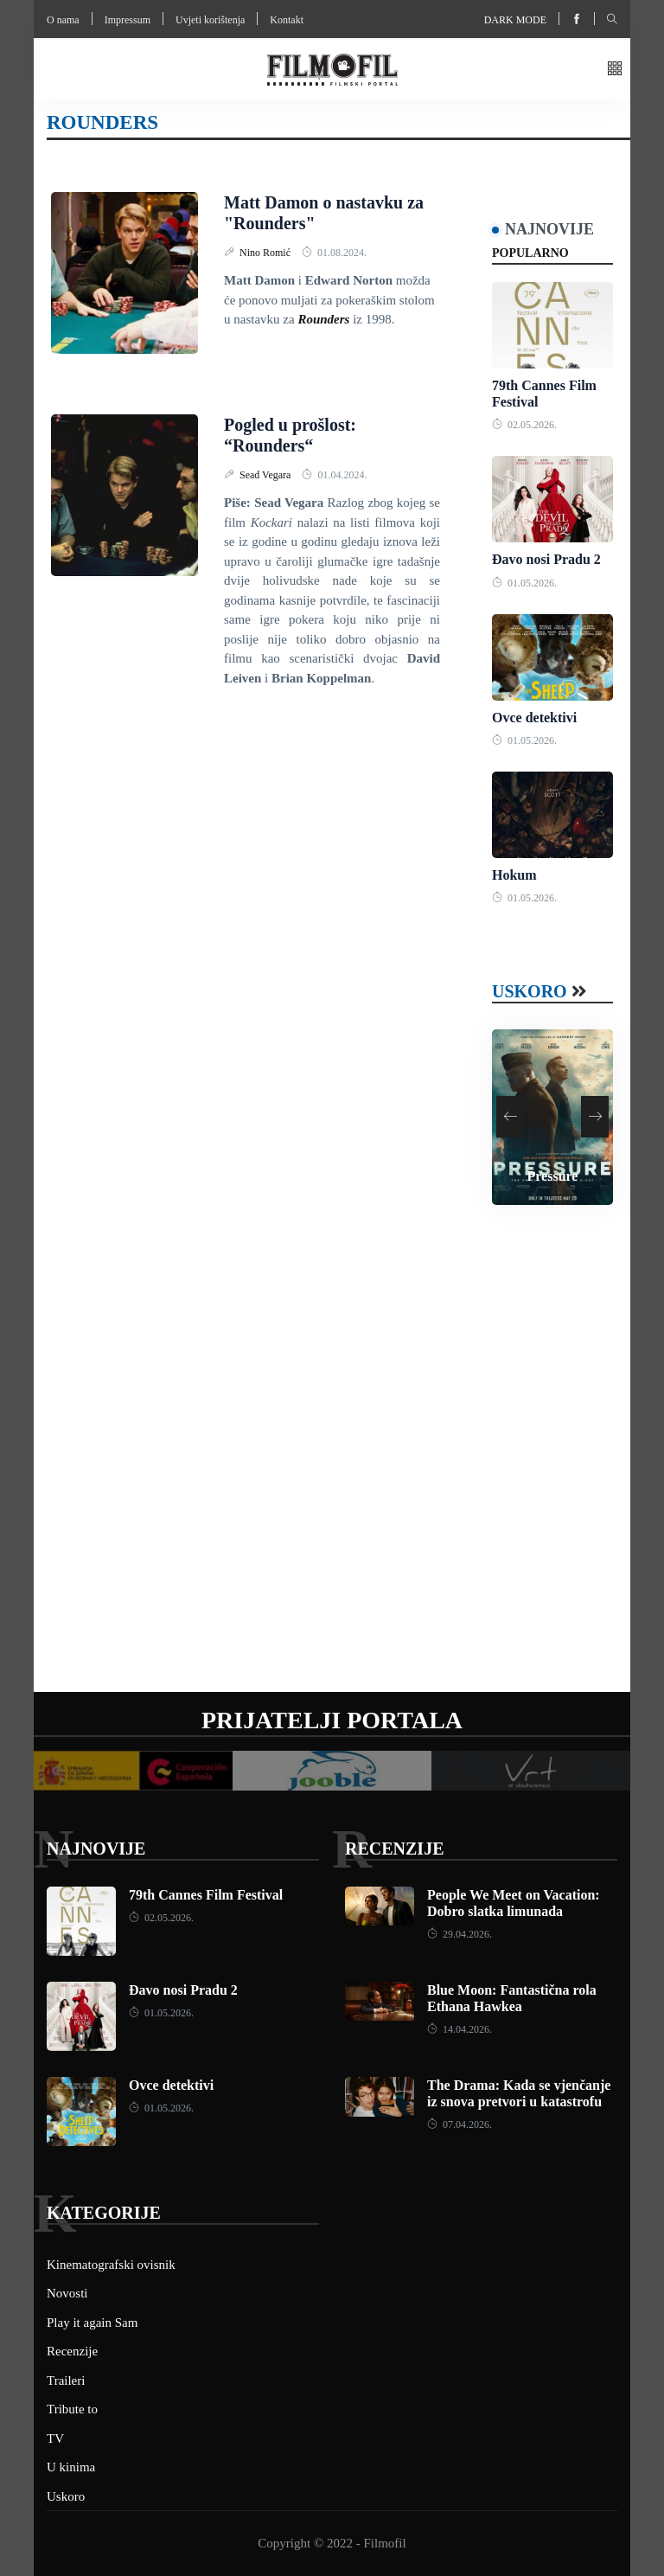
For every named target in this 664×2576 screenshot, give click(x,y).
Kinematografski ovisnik (111, 2265)
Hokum (514, 875)
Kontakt (286, 20)
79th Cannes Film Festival (206, 1894)
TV (55, 2438)
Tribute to (72, 2409)
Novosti (67, 2293)
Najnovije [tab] (549, 229)
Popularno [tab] (530, 253)
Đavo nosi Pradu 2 (546, 559)
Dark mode (515, 20)
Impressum (127, 20)
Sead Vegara (266, 475)
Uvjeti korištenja (210, 20)
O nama (63, 20)
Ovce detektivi (534, 717)
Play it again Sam (92, 2322)
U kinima (71, 2467)
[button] (614, 70)
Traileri (66, 2380)
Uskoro (529, 991)
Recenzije (394, 1848)
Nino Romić (266, 253)
